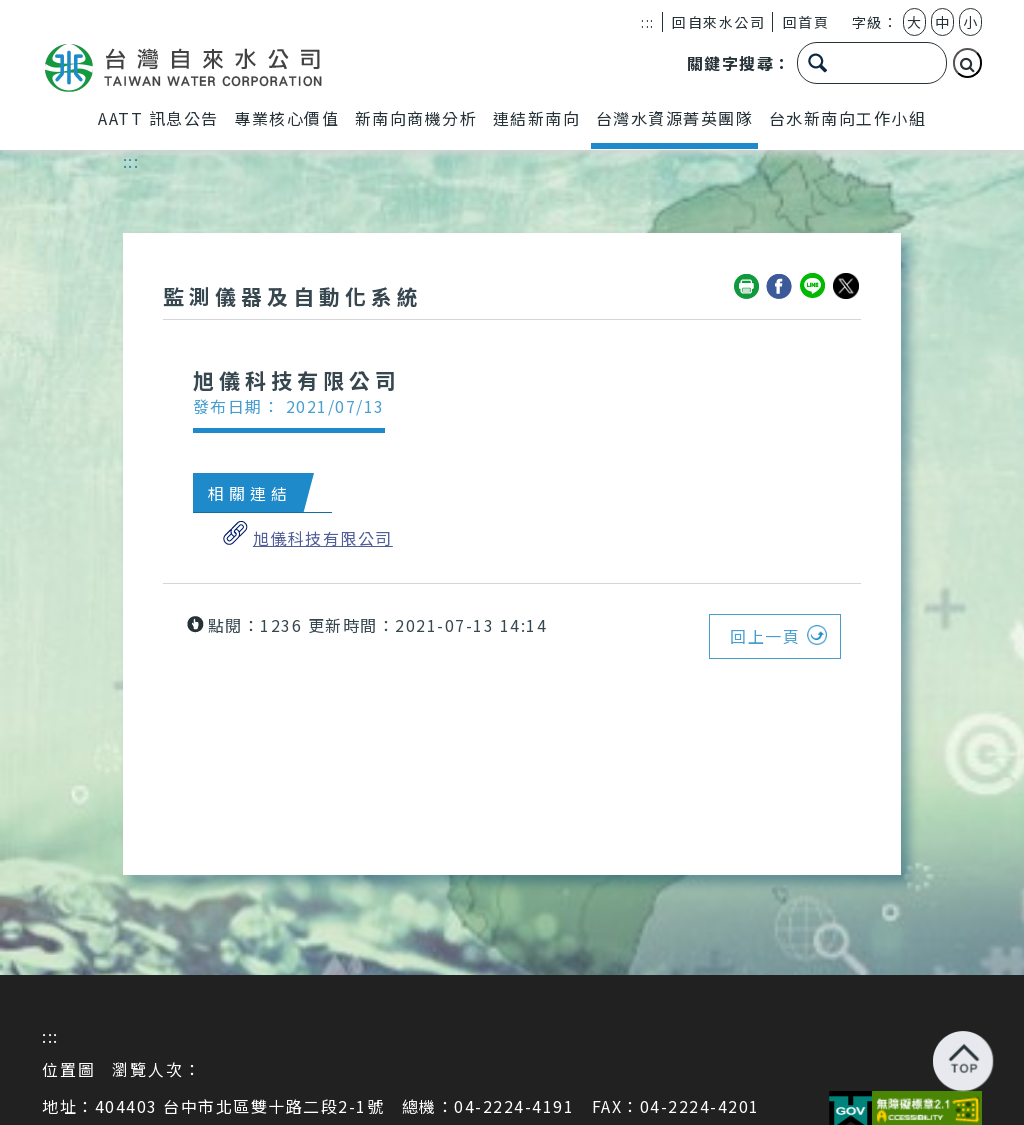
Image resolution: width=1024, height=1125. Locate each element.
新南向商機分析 (416, 118)
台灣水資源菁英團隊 (675, 118)
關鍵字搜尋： (739, 63)
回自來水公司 (718, 22)
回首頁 (806, 22)
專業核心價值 (286, 118)
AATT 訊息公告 (158, 118)
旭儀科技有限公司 (323, 538)
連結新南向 (537, 118)
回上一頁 (765, 636)
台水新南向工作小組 (848, 118)
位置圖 (69, 1069)
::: (648, 22)
